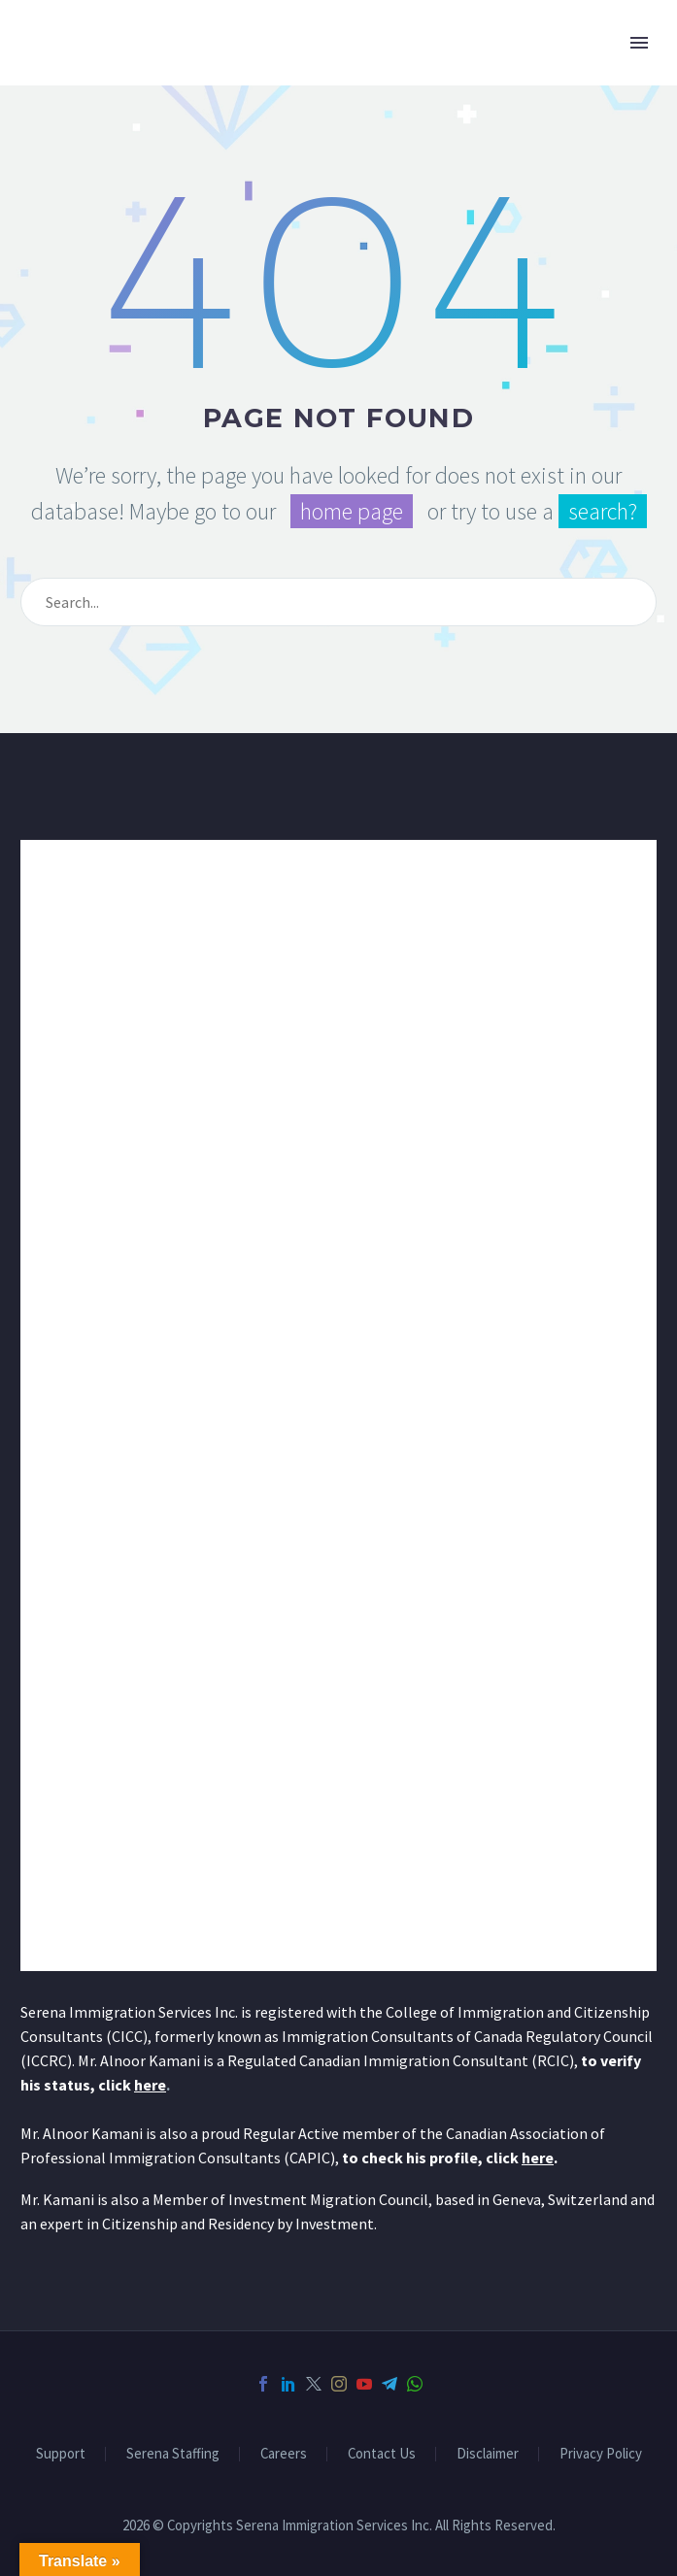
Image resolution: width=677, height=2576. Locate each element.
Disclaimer (488, 2454)
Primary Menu (639, 43)
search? (602, 511)
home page (351, 511)
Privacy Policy (600, 2454)
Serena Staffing (173, 2454)
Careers (283, 2454)
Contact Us (382, 2454)
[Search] (338, 602)
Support (60, 2454)
